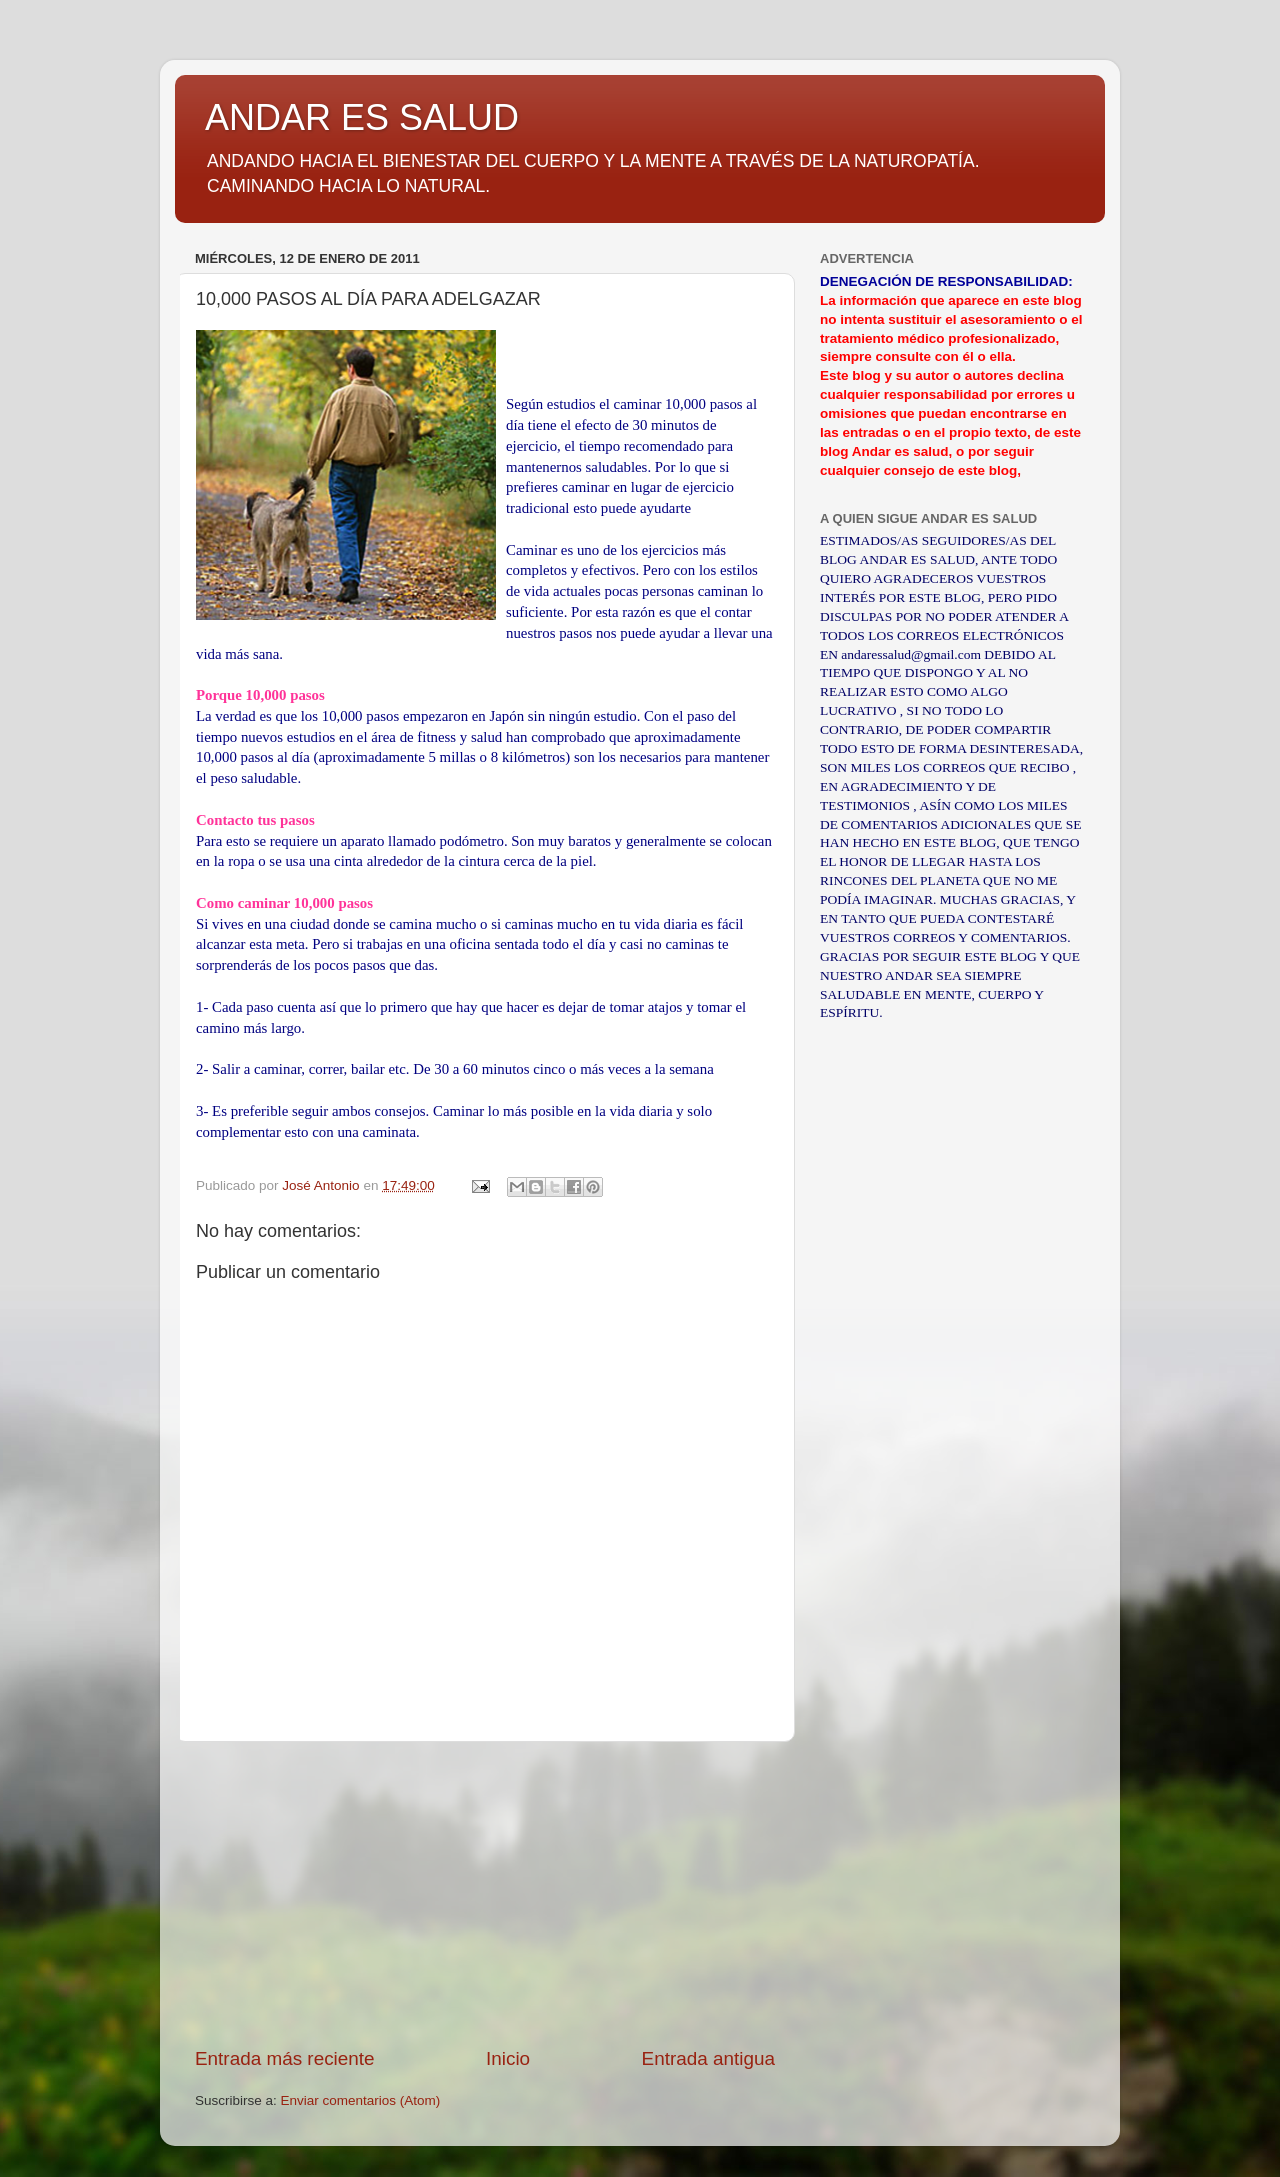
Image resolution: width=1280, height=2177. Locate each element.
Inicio (508, 2058)
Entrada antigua (708, 2058)
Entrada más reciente (285, 2058)
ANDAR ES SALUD (362, 117)
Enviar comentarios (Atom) (361, 2100)
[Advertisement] (485, 1894)
